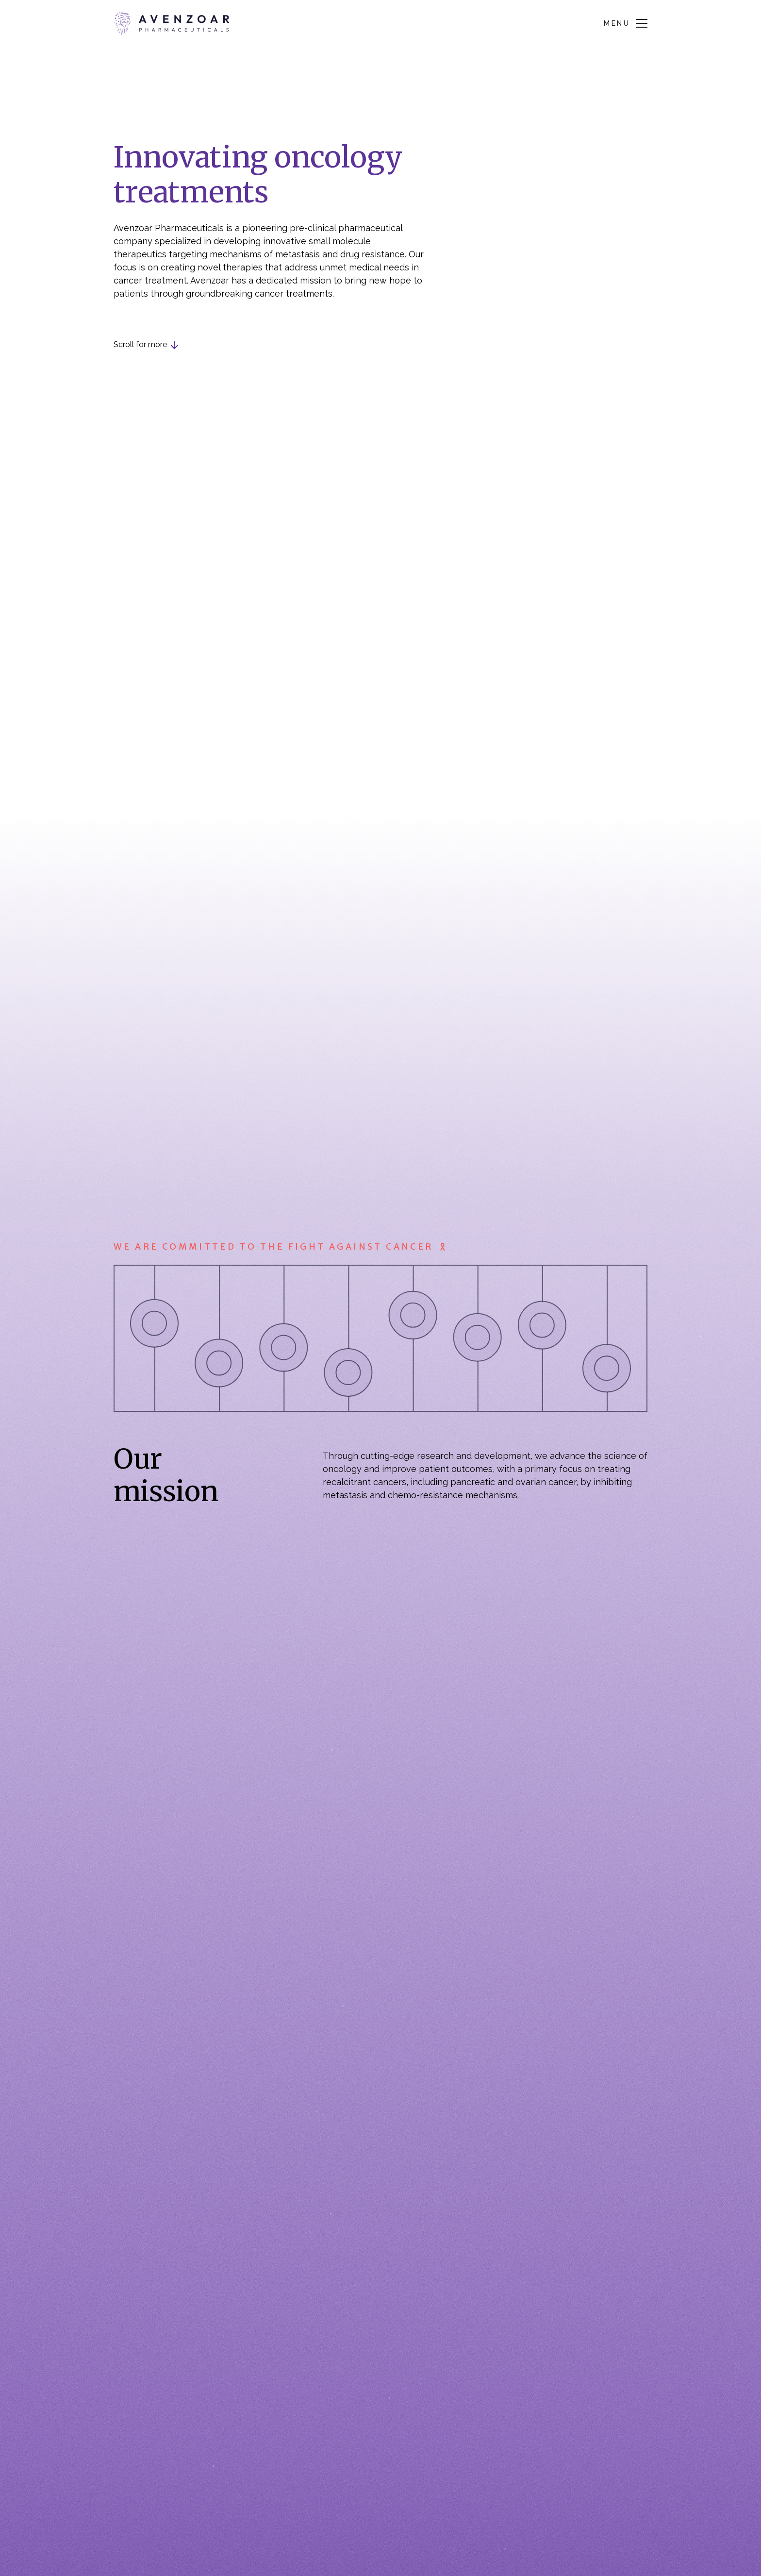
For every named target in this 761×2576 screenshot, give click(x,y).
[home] (172, 23)
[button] (625, 23)
